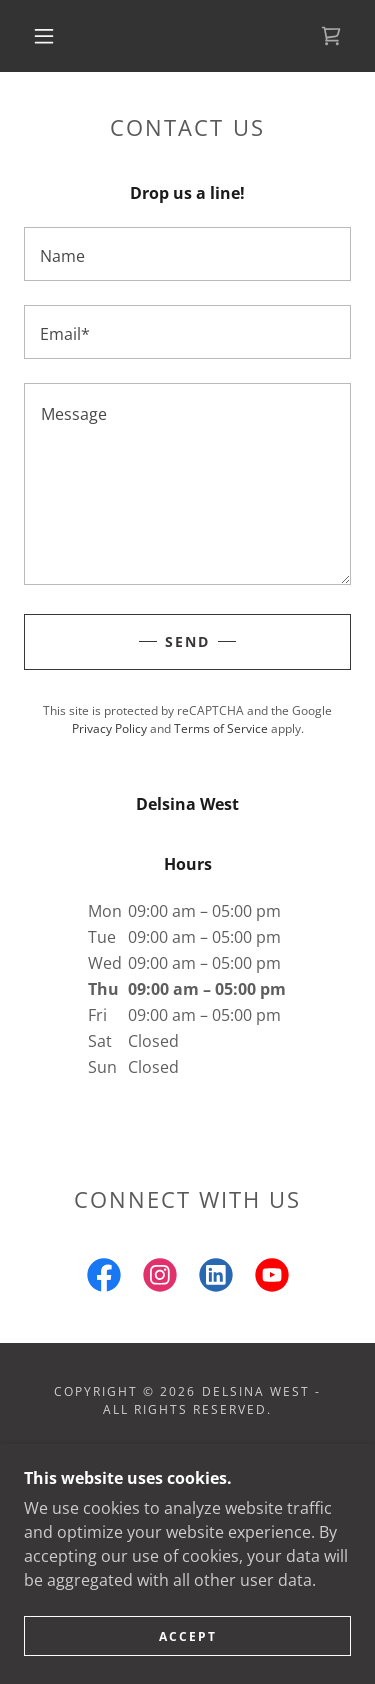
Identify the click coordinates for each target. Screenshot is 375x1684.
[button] (44, 36)
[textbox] (187, 254)
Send (187, 641)
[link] (331, 36)
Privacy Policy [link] (109, 728)
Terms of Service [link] (221, 728)
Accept (188, 1636)
